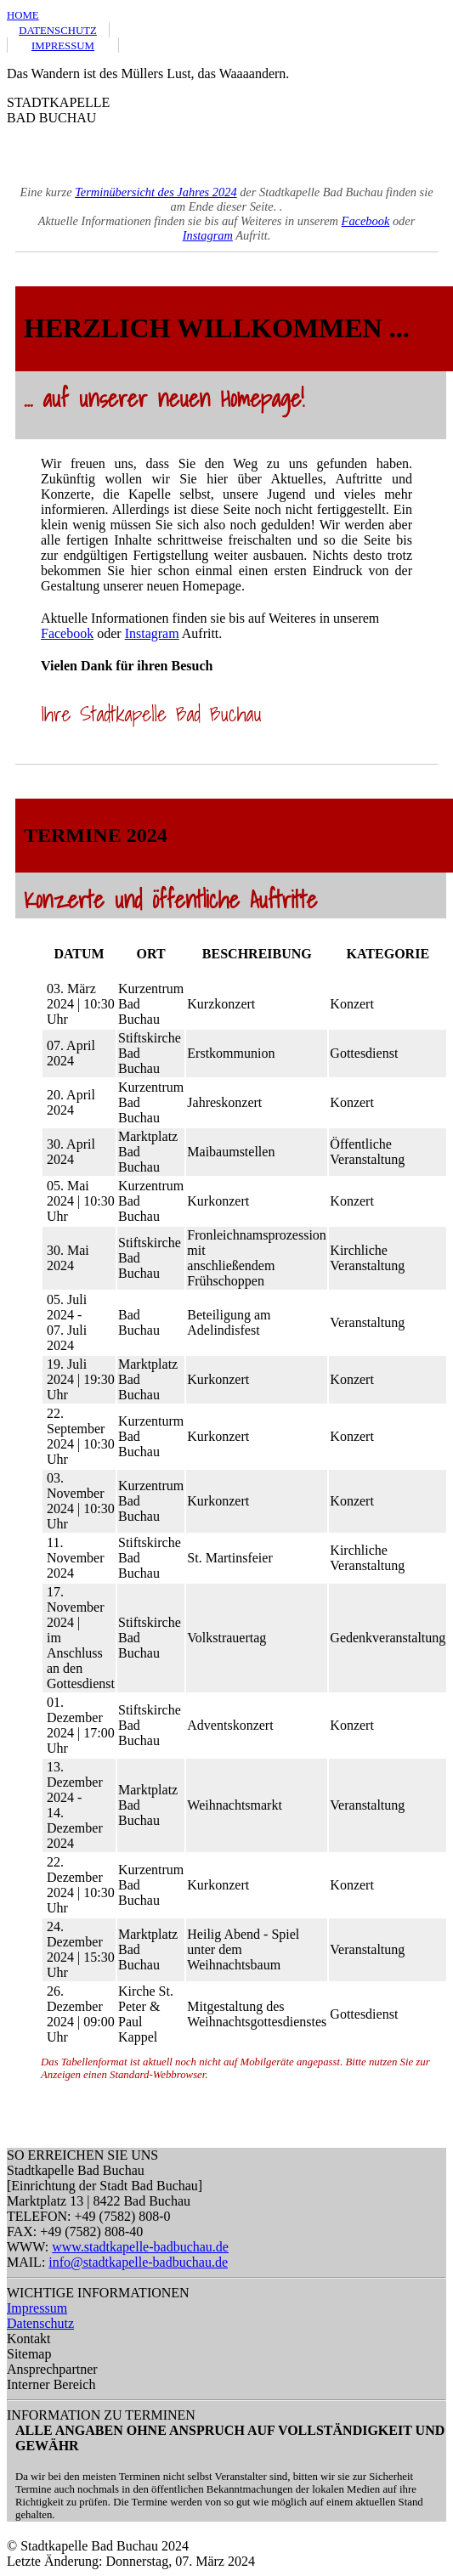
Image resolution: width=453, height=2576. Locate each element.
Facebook (366, 221)
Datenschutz (40, 2323)
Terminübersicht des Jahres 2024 (155, 192)
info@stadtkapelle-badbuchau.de (138, 2262)
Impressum (37, 2308)
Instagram (208, 235)
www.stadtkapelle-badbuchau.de (140, 2247)
